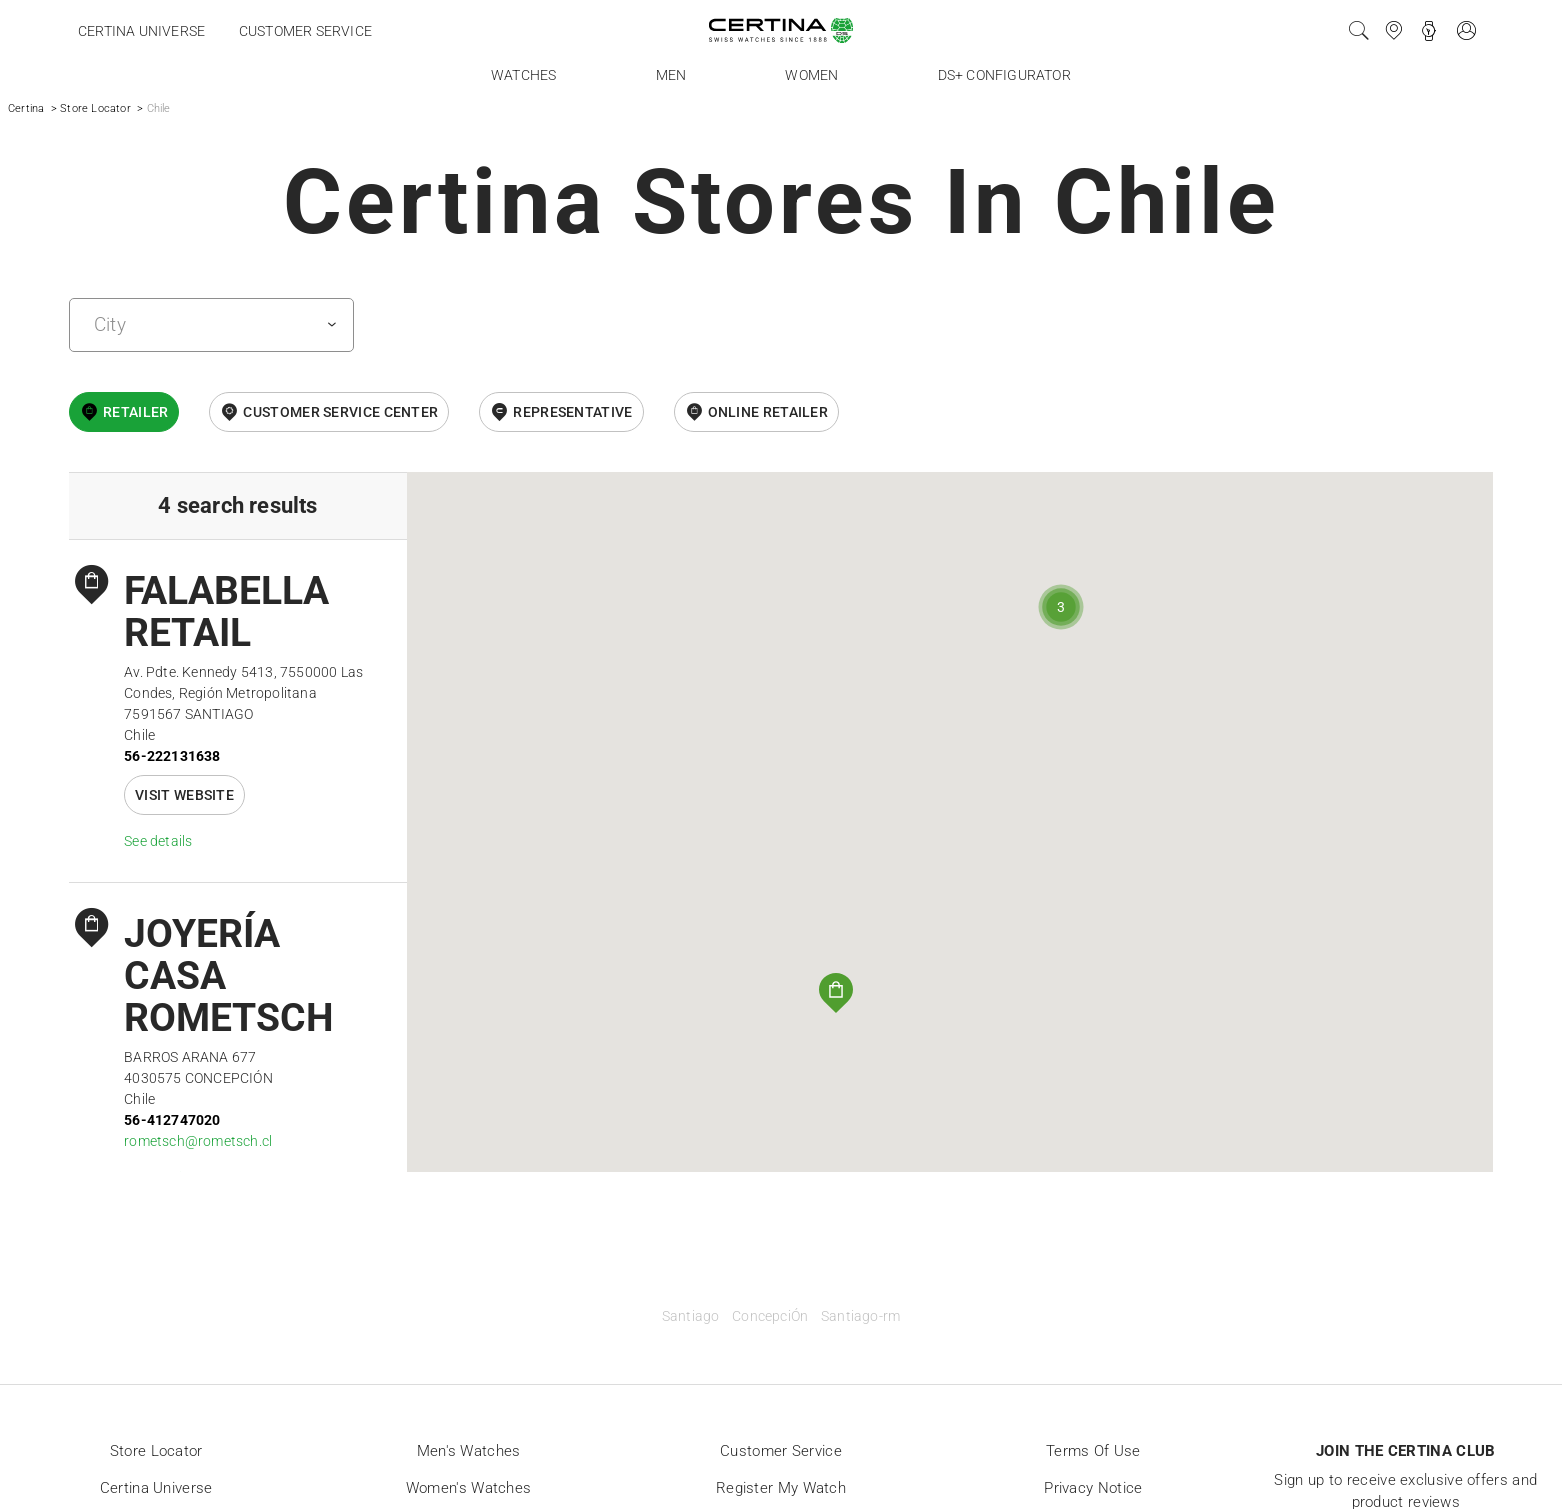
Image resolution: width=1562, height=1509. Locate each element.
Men (671, 75)
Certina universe (141, 31)
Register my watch (781, 1488)
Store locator (156, 1451)
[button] (836, 993)
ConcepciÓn (770, 1316)
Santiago (691, 1316)
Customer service (305, 31)
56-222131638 (172, 756)
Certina (26, 108)
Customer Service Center (340, 412)
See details (158, 841)
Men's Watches (469, 1451)
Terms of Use (1093, 1451)
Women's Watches (469, 1488)
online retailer (768, 412)
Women (811, 75)
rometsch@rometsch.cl (198, 1141)
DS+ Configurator (1004, 75)
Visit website (184, 795)
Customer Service (781, 1451)
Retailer (135, 412)
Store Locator (95, 108)
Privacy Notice (1093, 1488)
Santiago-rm (860, 1316)
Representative (572, 412)
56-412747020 (172, 1120)
